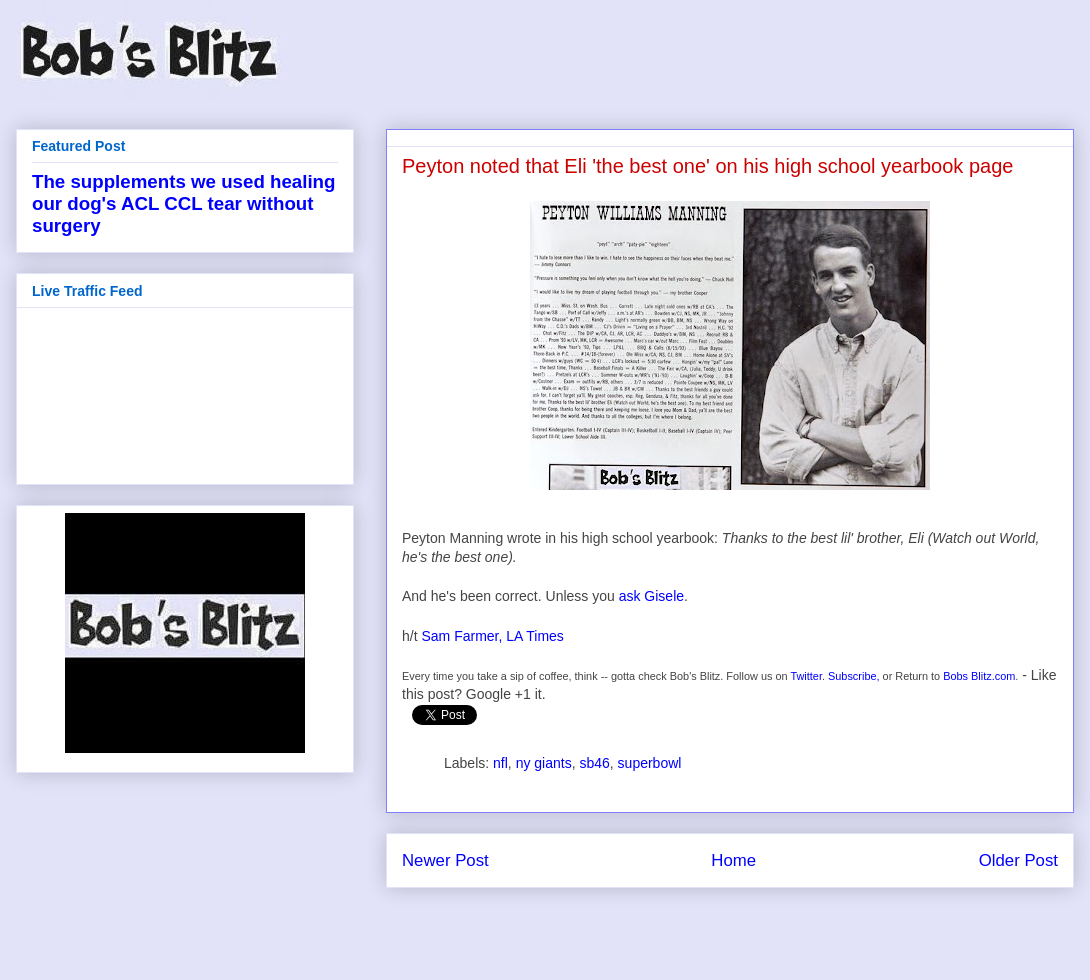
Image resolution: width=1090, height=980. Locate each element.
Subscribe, (854, 676)
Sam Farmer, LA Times (492, 636)
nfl (500, 763)
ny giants (544, 763)
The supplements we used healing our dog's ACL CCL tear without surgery (183, 203)
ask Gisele (651, 596)
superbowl (650, 763)
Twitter (806, 676)
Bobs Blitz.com (979, 676)
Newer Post (445, 860)
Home (733, 860)
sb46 (594, 763)
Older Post (1018, 860)
